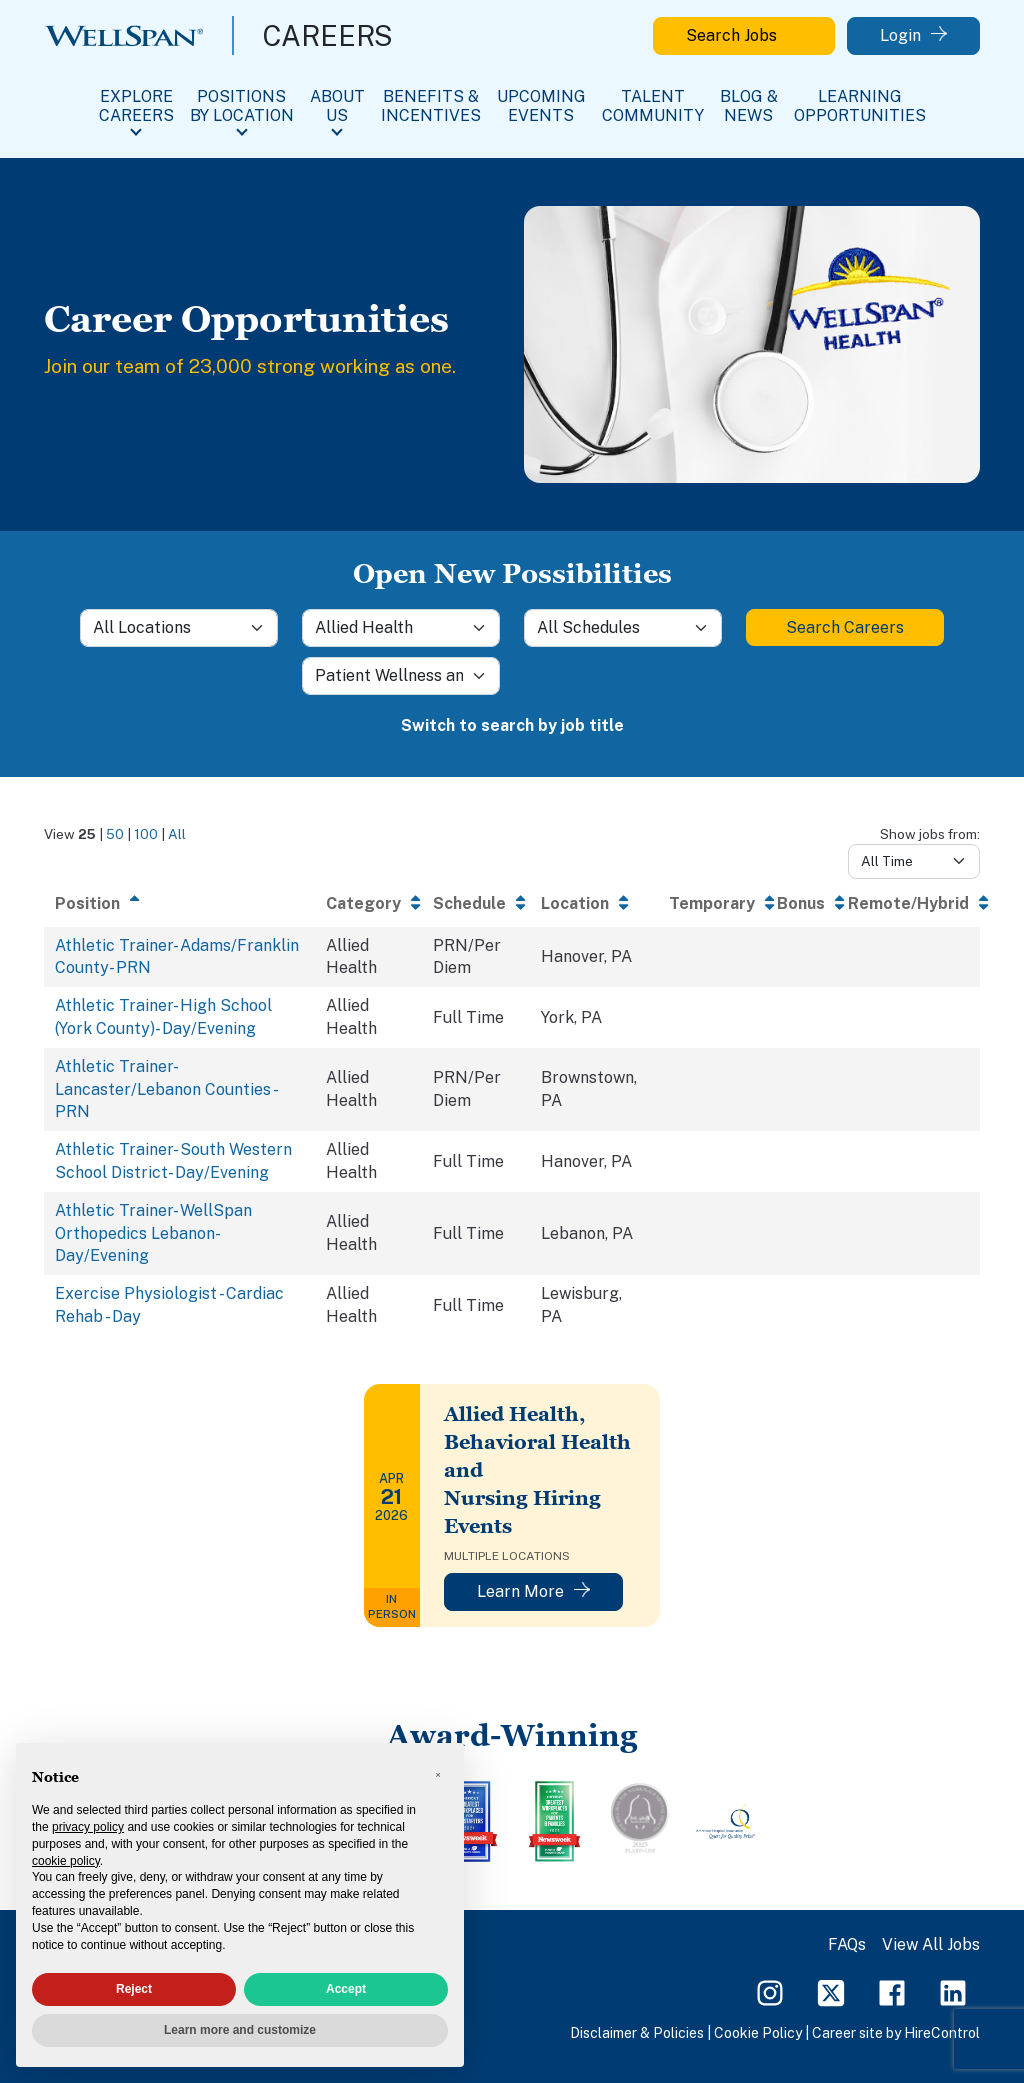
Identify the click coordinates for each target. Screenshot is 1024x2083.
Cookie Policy (758, 2033)
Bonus (801, 903)
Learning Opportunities (860, 106)
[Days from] (914, 861)
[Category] (401, 628)
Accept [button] (346, 1989)
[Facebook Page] (892, 1991)
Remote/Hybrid (908, 903)
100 (146, 834)
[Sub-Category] (401, 676)
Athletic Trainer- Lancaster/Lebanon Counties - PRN (165, 1089)
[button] (438, 1775)
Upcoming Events (541, 106)
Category (363, 903)
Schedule (469, 903)
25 (87, 834)
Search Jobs (744, 35)
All (177, 834)
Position (87, 903)
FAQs (847, 1944)
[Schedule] (623, 628)
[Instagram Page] (770, 1991)
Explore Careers (136, 106)
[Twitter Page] (831, 1991)
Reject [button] (134, 1989)
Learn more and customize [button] (240, 2030)
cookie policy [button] (66, 1861)
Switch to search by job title (512, 725)
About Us (337, 106)
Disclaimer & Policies (637, 2033)
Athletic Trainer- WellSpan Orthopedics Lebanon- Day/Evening (153, 1233)
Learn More (533, 1591)
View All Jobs (931, 1944)
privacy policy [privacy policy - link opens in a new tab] (88, 1827)
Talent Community (653, 106)
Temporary (712, 903)
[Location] (179, 628)
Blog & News (749, 106)
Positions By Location (242, 106)
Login (913, 35)
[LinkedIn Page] (953, 1991)
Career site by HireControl (896, 2033)
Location (575, 903)
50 (115, 834)
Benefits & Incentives (431, 106)
